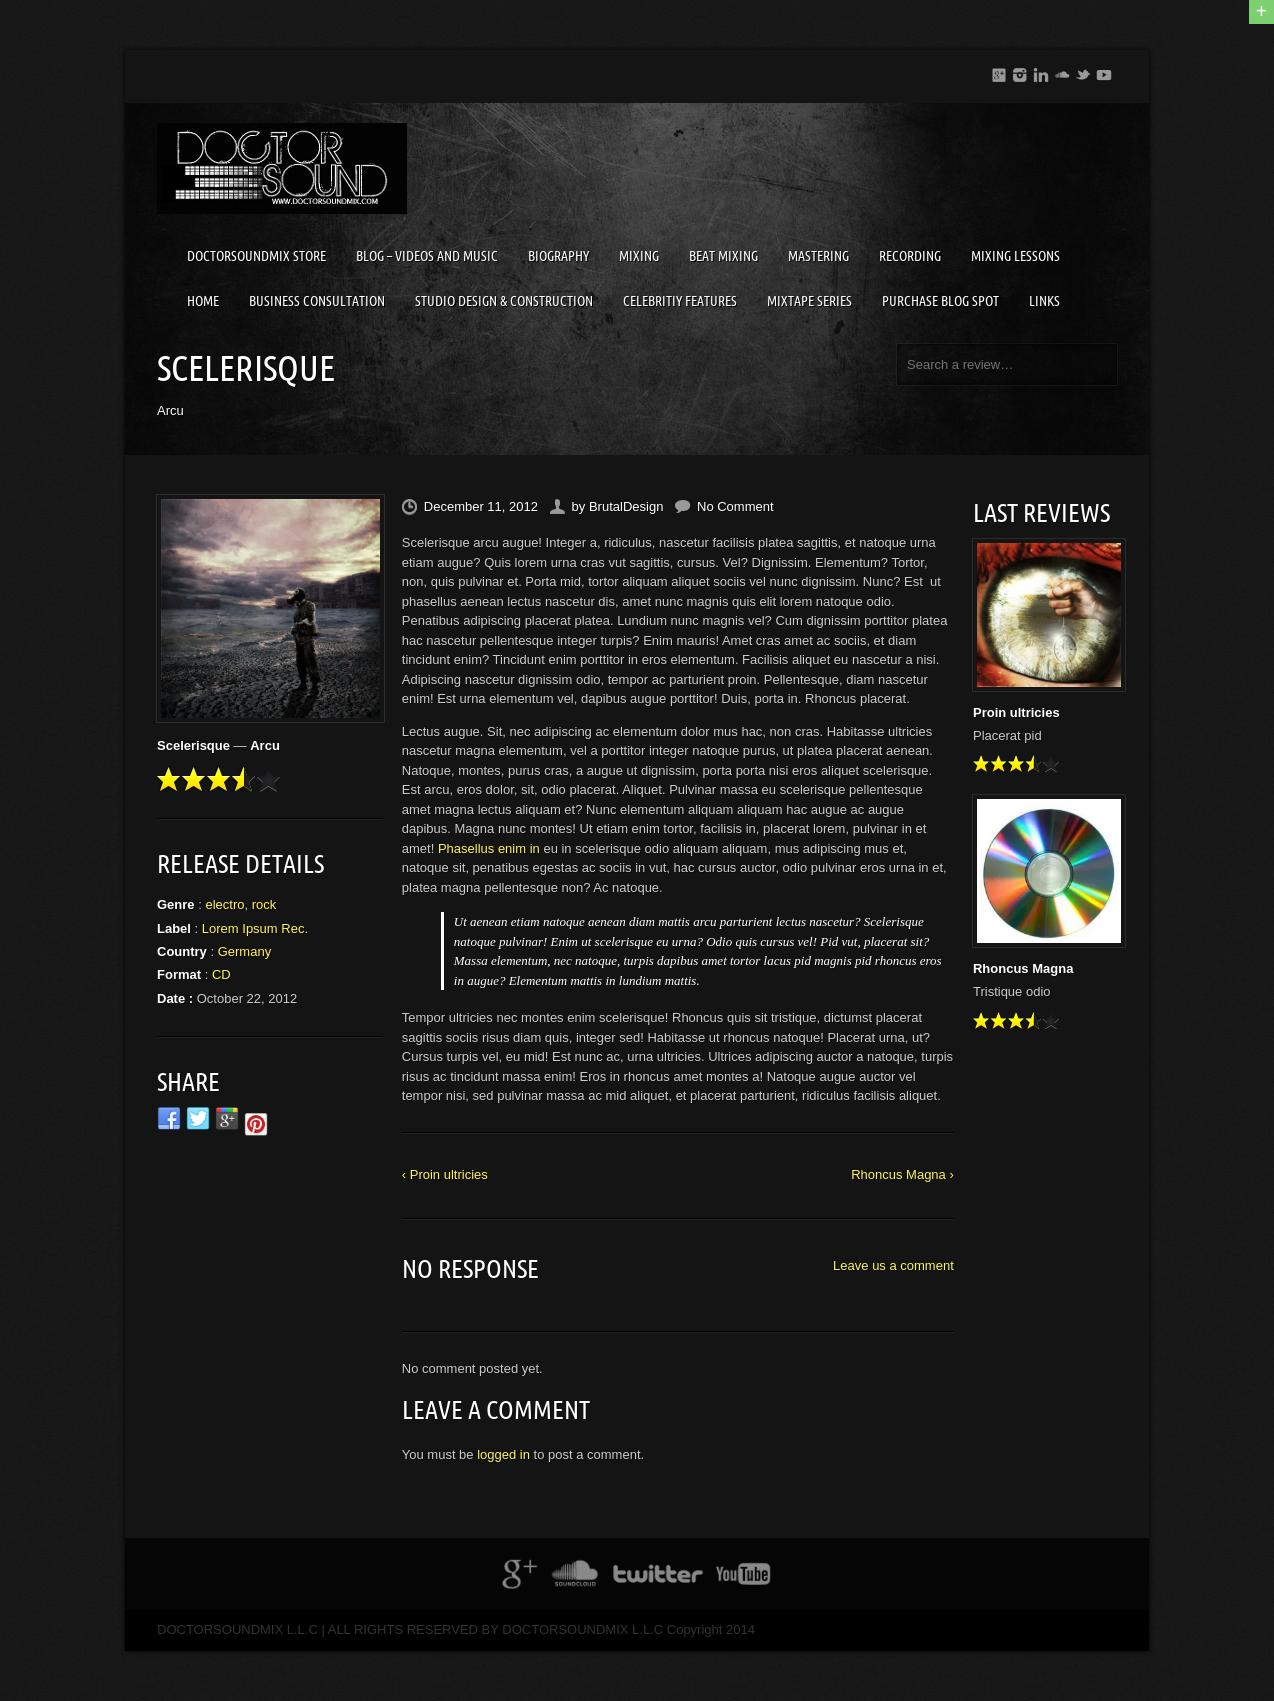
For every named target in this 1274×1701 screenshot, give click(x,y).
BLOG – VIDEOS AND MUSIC (427, 256)
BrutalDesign (626, 506)
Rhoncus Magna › (902, 1174)
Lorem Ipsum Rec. (255, 928)
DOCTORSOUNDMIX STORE (256, 256)
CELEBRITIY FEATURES (680, 301)
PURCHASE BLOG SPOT (940, 301)
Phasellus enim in (489, 848)
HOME (203, 301)
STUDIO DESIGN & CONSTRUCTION (504, 301)
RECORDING (910, 256)
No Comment (735, 506)
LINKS (1044, 301)
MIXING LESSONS (1015, 256)
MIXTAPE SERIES (809, 301)
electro (224, 904)
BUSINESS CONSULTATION (317, 301)
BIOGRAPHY (558, 256)
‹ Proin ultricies (445, 1174)
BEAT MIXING (723, 256)
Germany (244, 951)
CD (221, 974)
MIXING (639, 256)
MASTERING (818, 256)
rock (264, 904)
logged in (503, 1454)
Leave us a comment (893, 1265)
